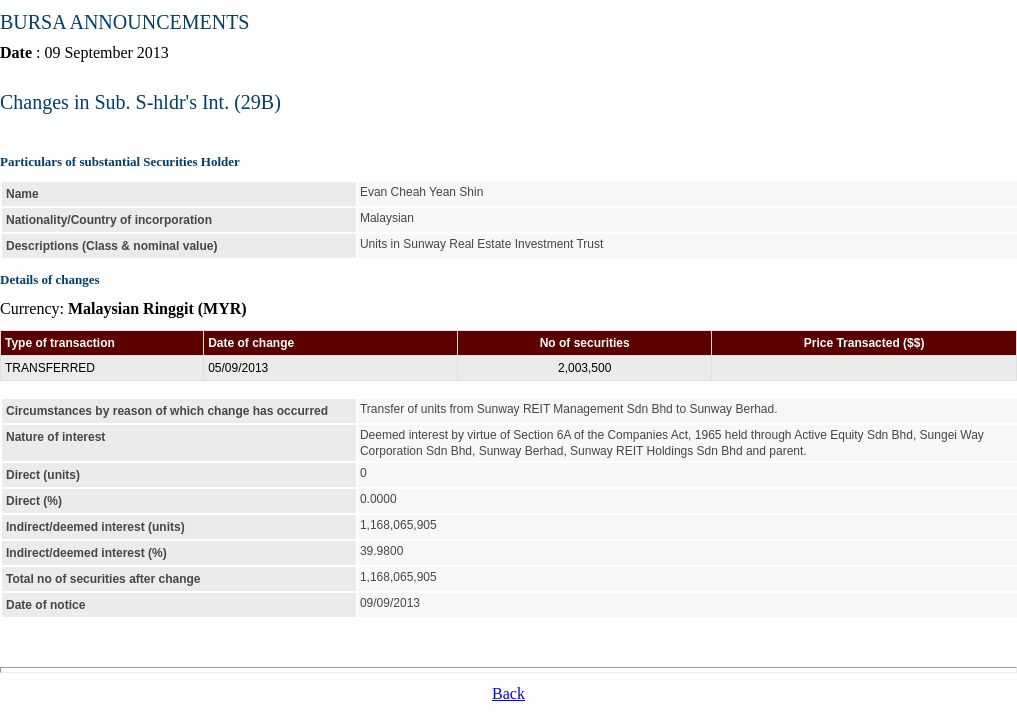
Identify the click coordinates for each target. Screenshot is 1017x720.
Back (508, 693)
